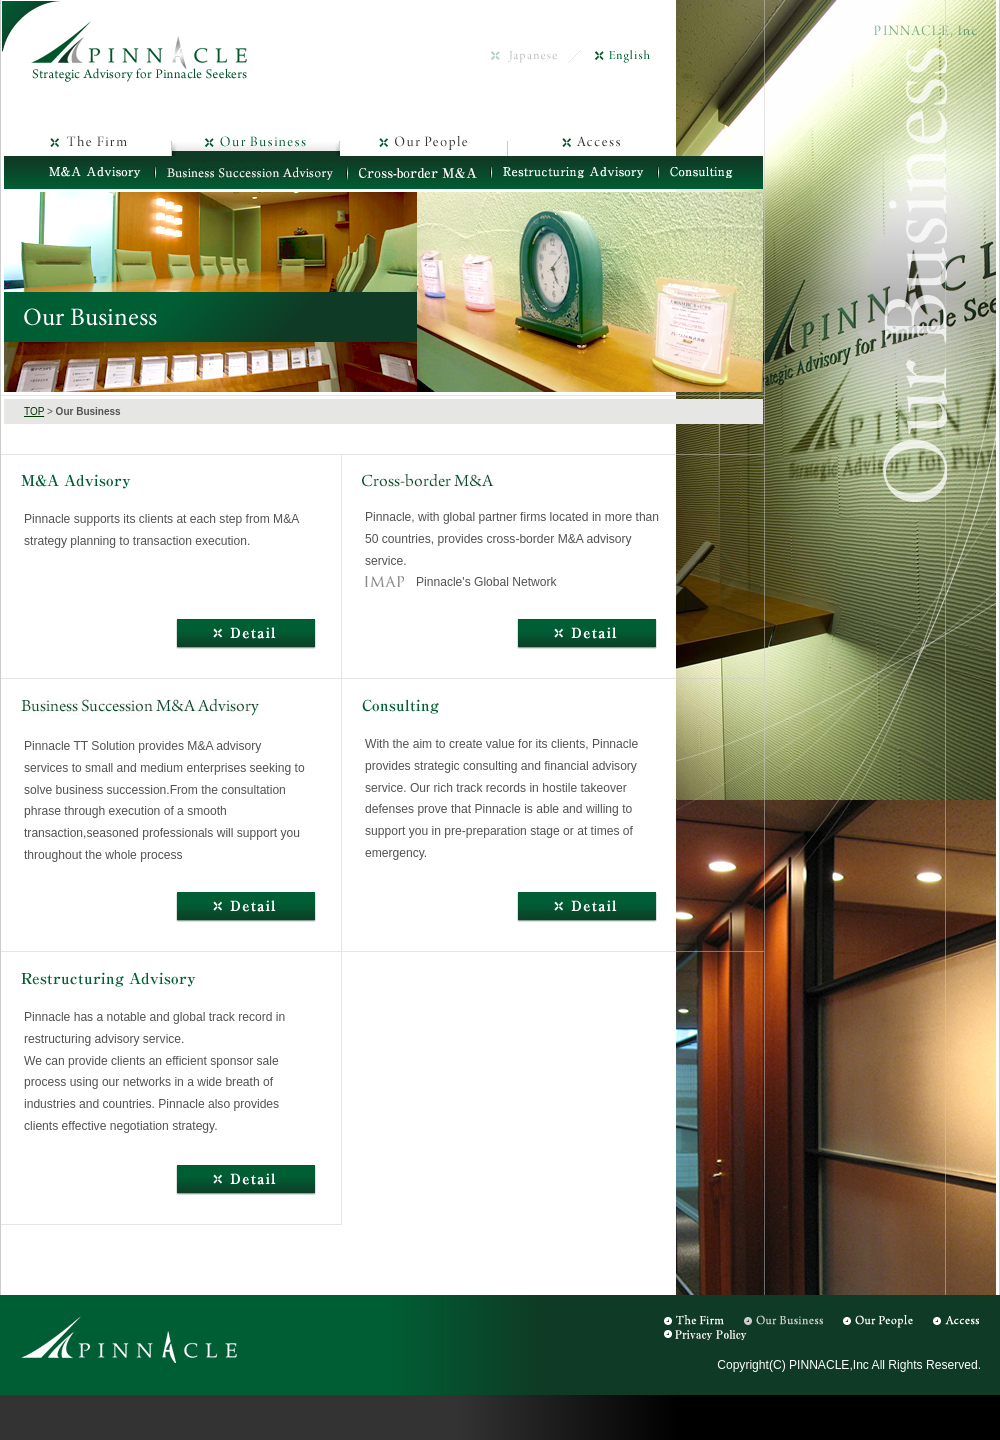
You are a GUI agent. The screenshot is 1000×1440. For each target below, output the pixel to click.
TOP (34, 411)
